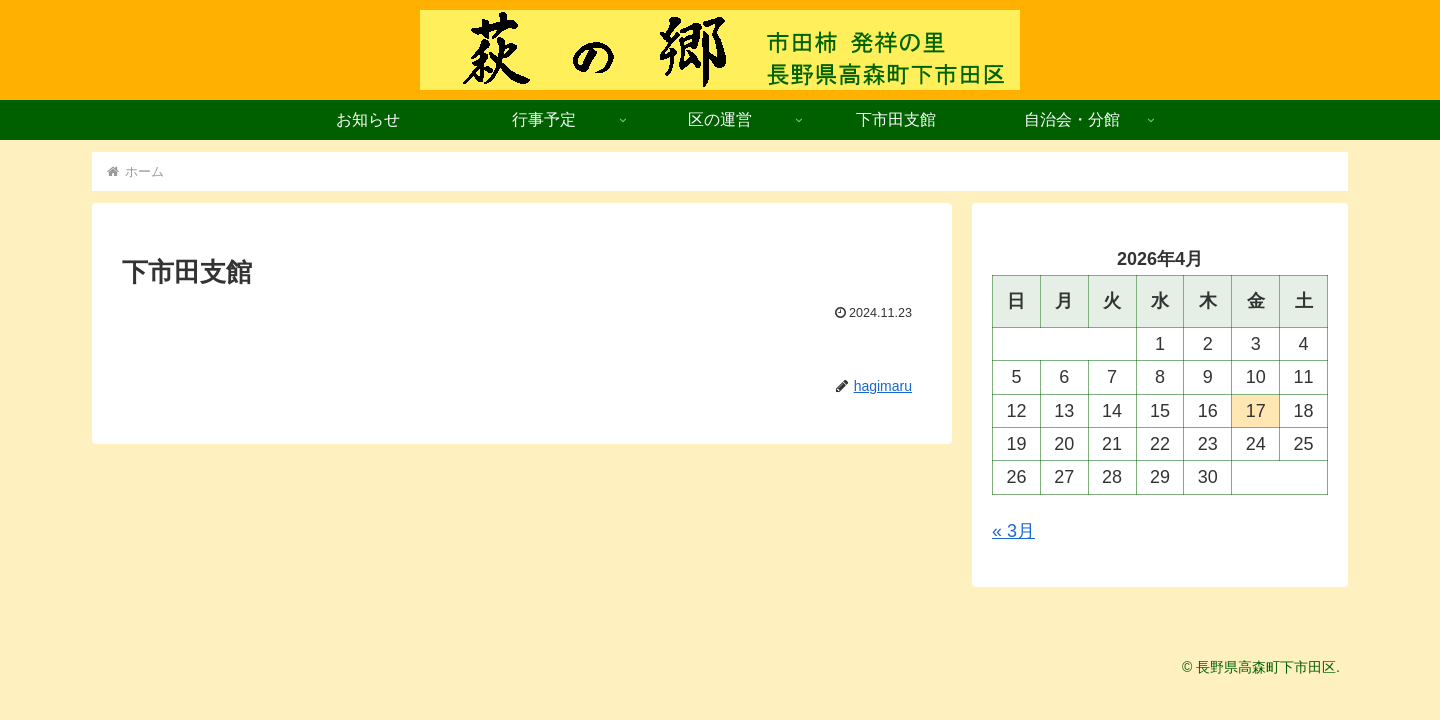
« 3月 (1013, 531)
